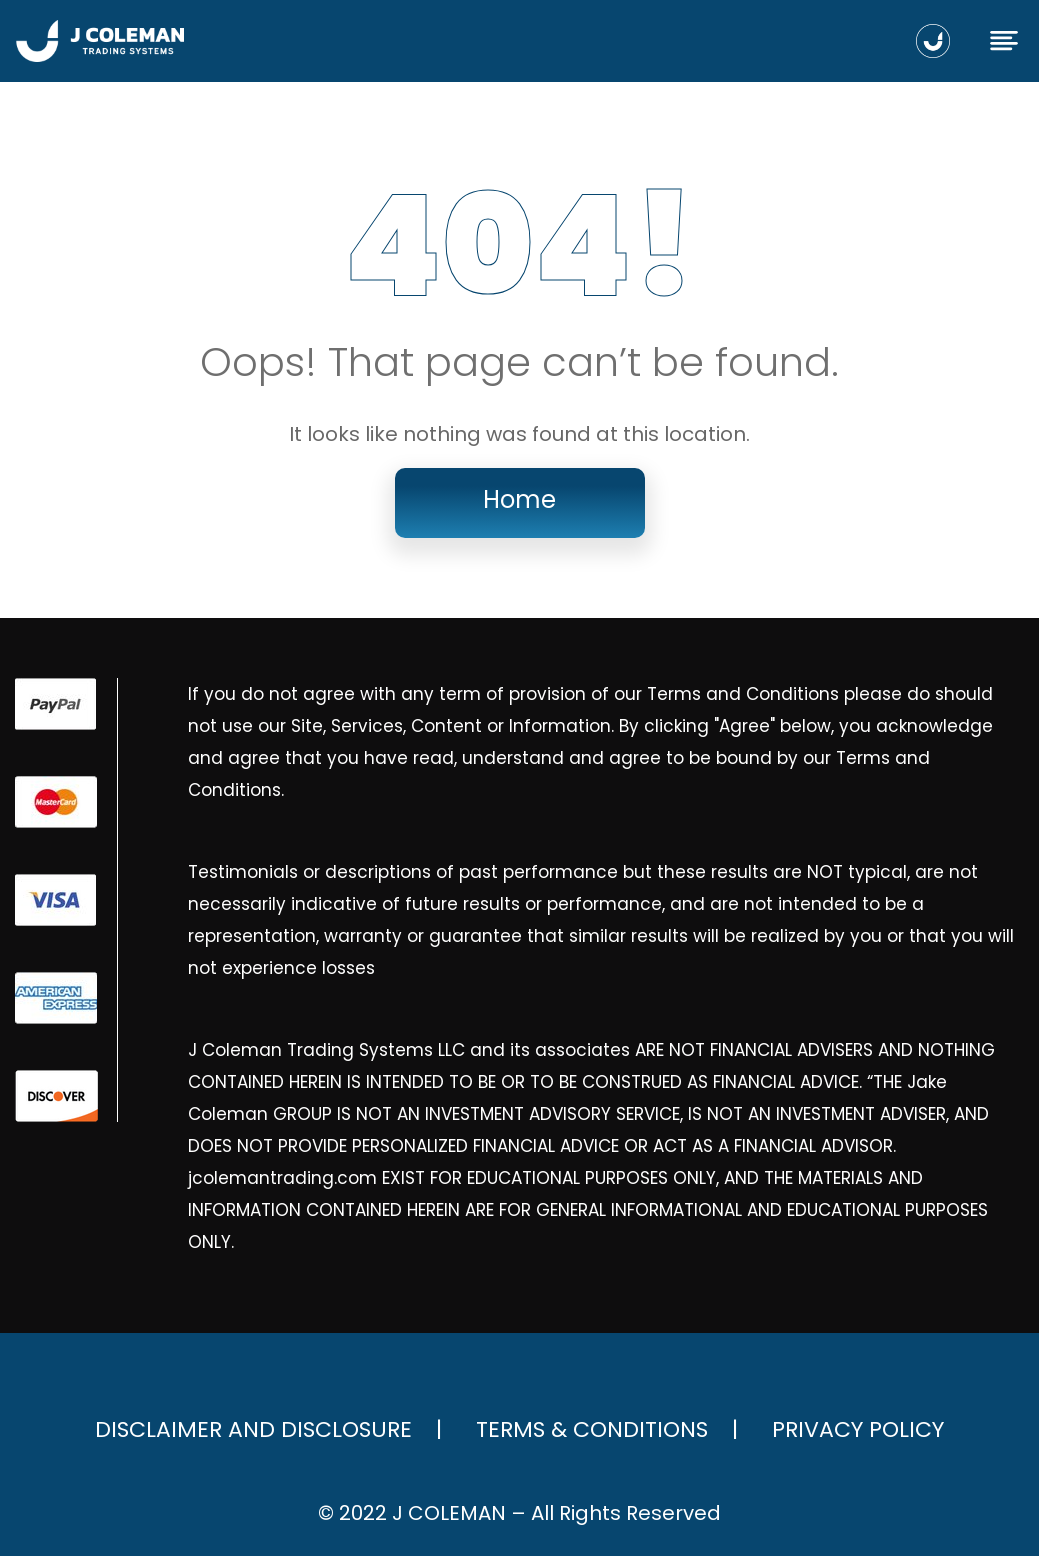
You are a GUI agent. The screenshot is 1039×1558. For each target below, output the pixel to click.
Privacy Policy (858, 1431)
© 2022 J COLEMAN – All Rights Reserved (520, 1514)
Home (519, 501)
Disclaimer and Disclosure (253, 1431)
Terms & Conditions (592, 1431)
